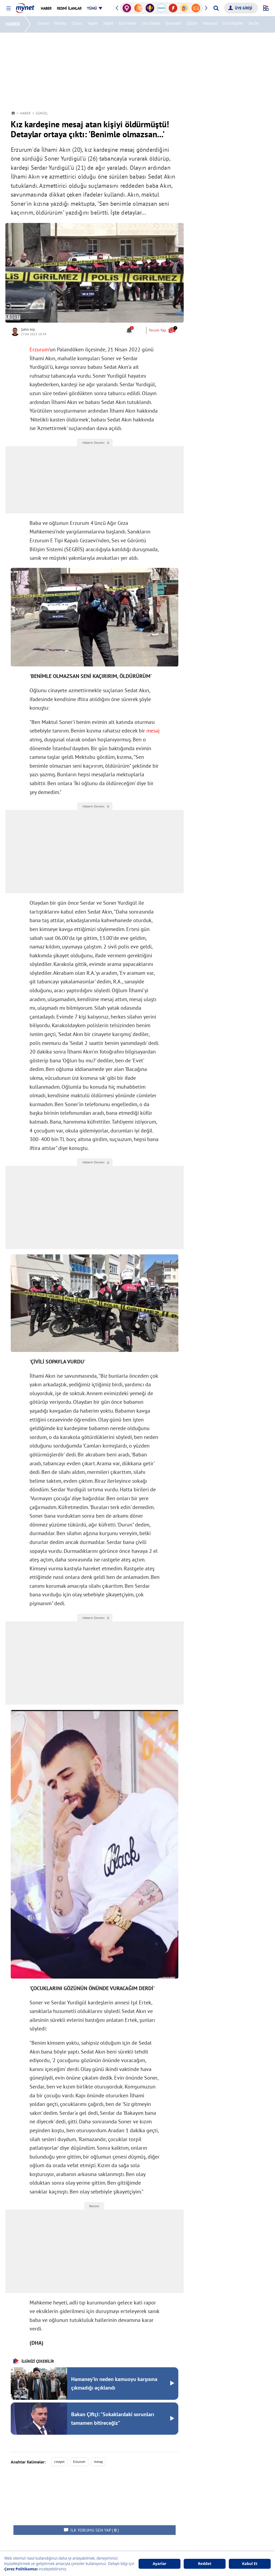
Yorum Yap (162, 330)
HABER (13, 24)
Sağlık (109, 24)
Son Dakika (151, 24)
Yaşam (93, 24)
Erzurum (39, 349)
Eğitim (192, 24)
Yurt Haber (128, 24)
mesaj (153, 730)
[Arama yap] (216, 8)
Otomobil (174, 24)
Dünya (78, 24)
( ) (94, 2530)
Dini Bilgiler (234, 24)
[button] (8, 8)
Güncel (44, 24)
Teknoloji (211, 24)
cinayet (59, 2461)
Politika (61, 24)
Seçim (254, 24)
